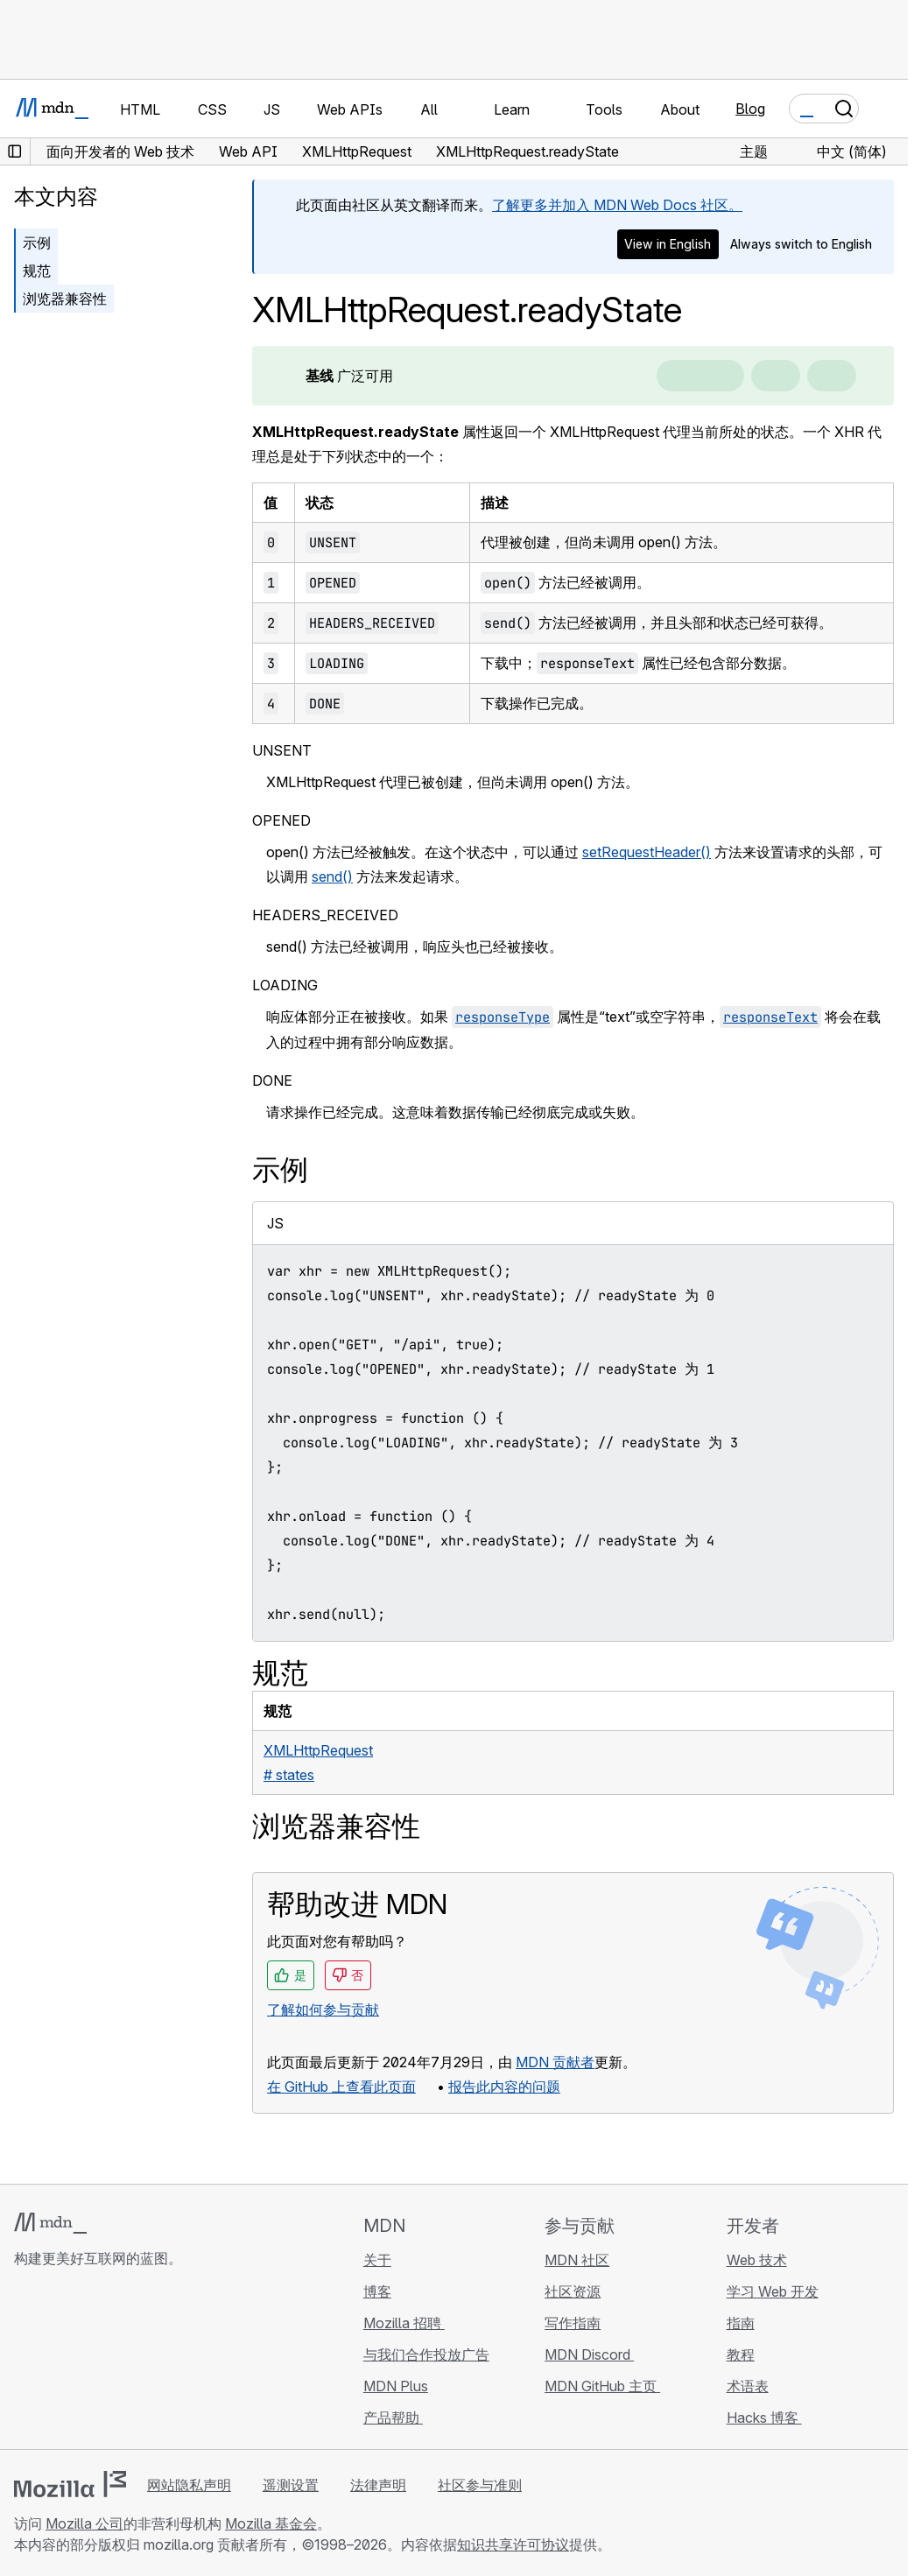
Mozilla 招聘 (404, 2323)
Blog (750, 108)
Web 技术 (757, 2260)
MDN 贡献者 (555, 2062)
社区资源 (573, 2291)
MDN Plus (395, 2386)
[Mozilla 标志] (70, 2484)
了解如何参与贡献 (323, 2009)
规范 (37, 270)
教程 (741, 2354)
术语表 (748, 2386)
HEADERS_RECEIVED (325, 915)
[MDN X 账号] (87, 2362)
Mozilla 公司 (84, 2523)
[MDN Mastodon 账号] (119, 2362)
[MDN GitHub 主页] (24, 2362)
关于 (377, 2260)
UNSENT (282, 750)
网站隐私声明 (189, 2485)
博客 (377, 2291)
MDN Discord (589, 2354)
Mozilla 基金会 (271, 2523)
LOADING (285, 985)
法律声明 (378, 2485)
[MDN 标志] (50, 2223)
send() (332, 876)
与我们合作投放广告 (426, 2354)
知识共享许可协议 (513, 2544)
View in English (667, 243)
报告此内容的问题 (504, 2086)
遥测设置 (291, 2485)
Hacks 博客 (764, 2417)
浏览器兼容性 (65, 298)
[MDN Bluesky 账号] (56, 2362)
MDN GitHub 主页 (602, 2386)
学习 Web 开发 (773, 2291)
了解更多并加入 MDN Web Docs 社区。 (617, 205)
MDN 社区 (577, 2260)
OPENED (281, 820)
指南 (741, 2323)
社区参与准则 (480, 2485)
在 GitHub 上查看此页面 (341, 2086)
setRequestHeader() (646, 852)
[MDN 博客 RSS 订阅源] (150, 2362)
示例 (37, 242)
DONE (272, 1080)
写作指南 (573, 2323)
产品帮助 (393, 2417)
